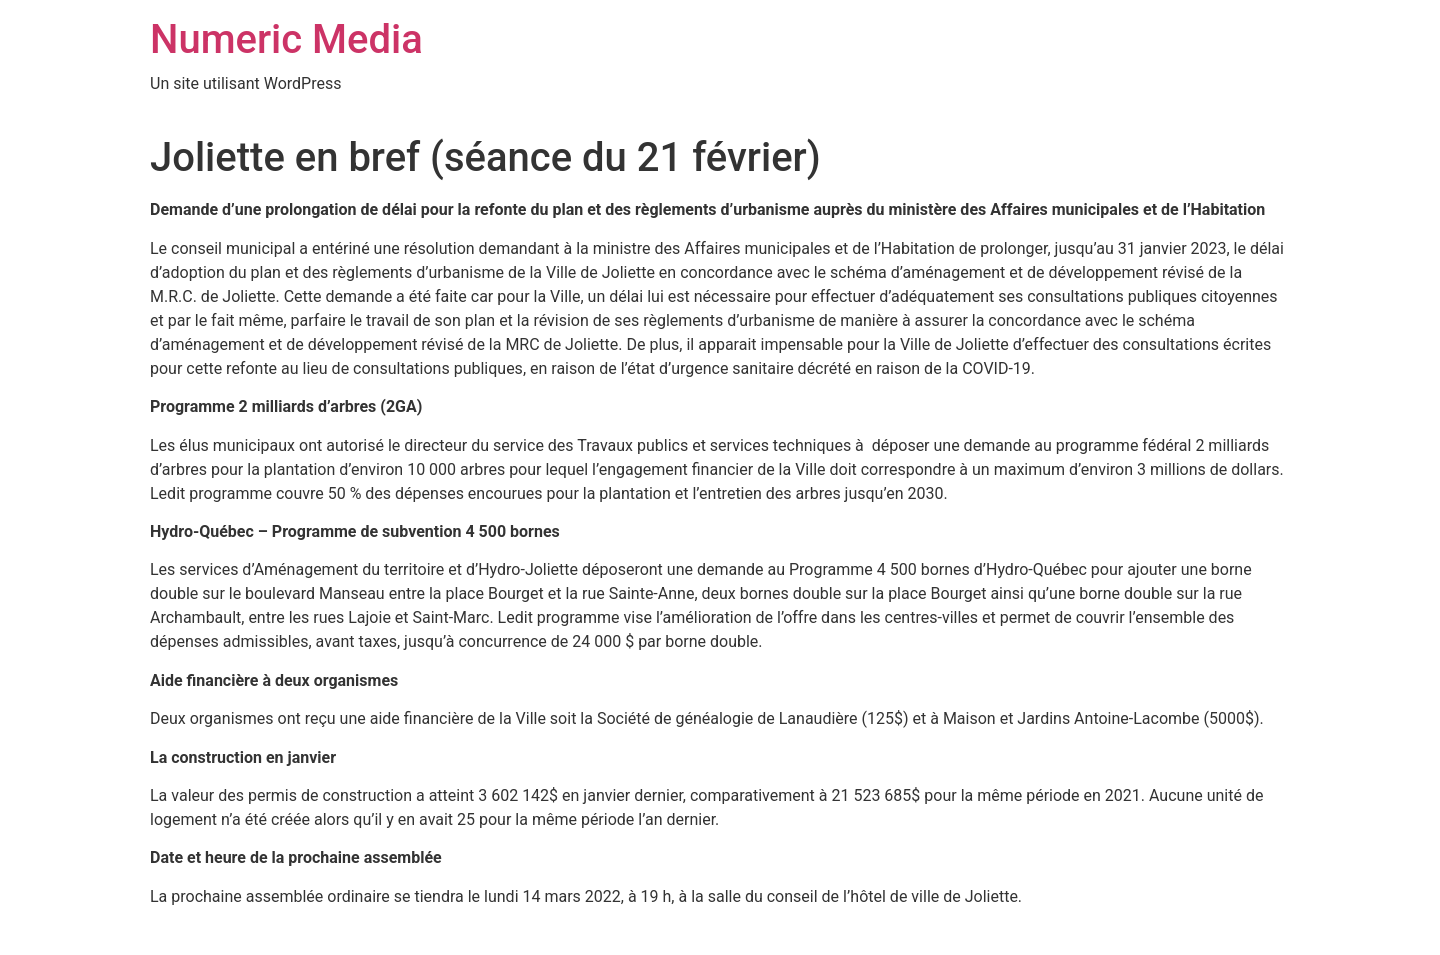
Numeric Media (286, 39)
